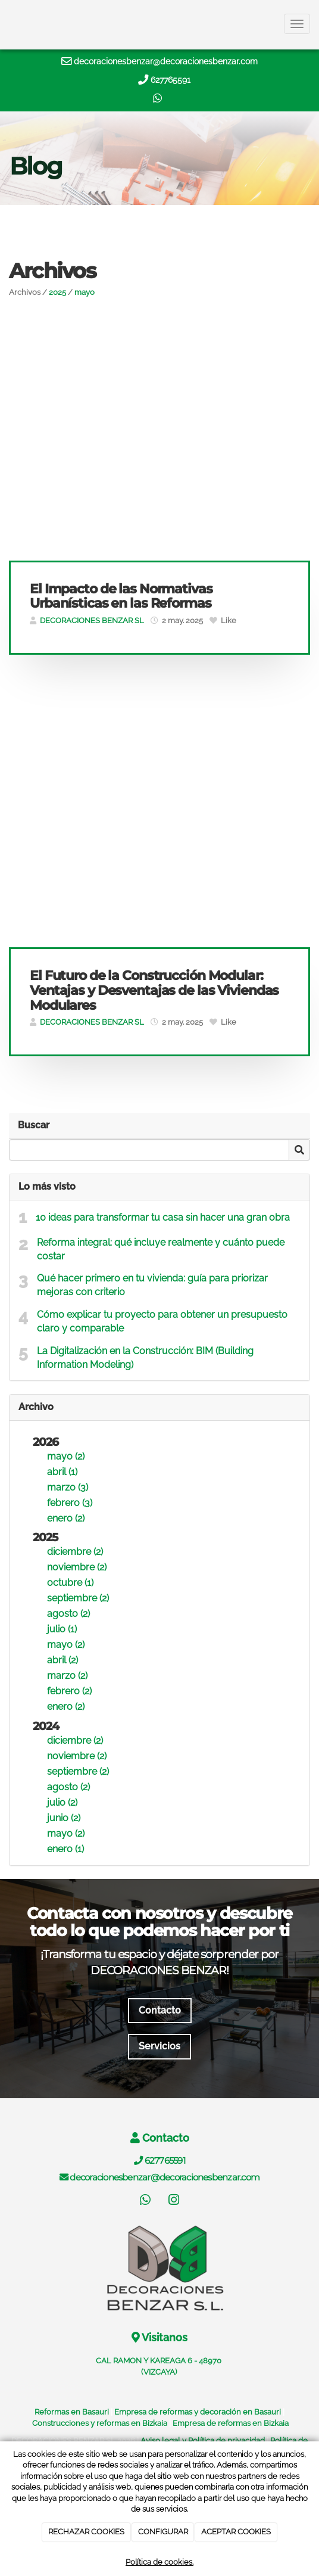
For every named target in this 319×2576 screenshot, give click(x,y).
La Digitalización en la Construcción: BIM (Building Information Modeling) (145, 1357)
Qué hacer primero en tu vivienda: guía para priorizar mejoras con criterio (152, 1285)
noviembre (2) (77, 1567)
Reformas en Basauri (72, 2411)
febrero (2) (69, 1691)
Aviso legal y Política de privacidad (202, 2440)
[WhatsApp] (145, 2201)
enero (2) (66, 1518)
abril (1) (62, 1471)
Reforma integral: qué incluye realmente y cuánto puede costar (160, 1249)
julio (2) (62, 1802)
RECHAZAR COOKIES (86, 2531)
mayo (84, 292)
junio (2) (63, 1818)
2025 (57, 292)
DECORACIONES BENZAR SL (92, 620)
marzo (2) (67, 1675)
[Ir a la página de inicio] (6, 24)
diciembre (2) (75, 1551)
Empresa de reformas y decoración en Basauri (197, 2411)
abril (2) (62, 1660)
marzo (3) (67, 1487)
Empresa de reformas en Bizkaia (231, 2423)
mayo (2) (66, 1456)
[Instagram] (173, 2201)
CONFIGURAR (163, 2531)
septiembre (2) (78, 1598)
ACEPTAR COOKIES (236, 2531)
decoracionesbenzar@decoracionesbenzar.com (166, 61)
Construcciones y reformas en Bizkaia (99, 2423)
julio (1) (62, 1629)
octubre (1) (70, 1582)
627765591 (170, 80)
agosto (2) (68, 1613)
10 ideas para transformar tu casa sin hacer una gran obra (163, 1217)
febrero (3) (69, 1502)
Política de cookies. (159, 2562)
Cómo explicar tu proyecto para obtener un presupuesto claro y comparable (162, 1321)
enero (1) (65, 1849)
